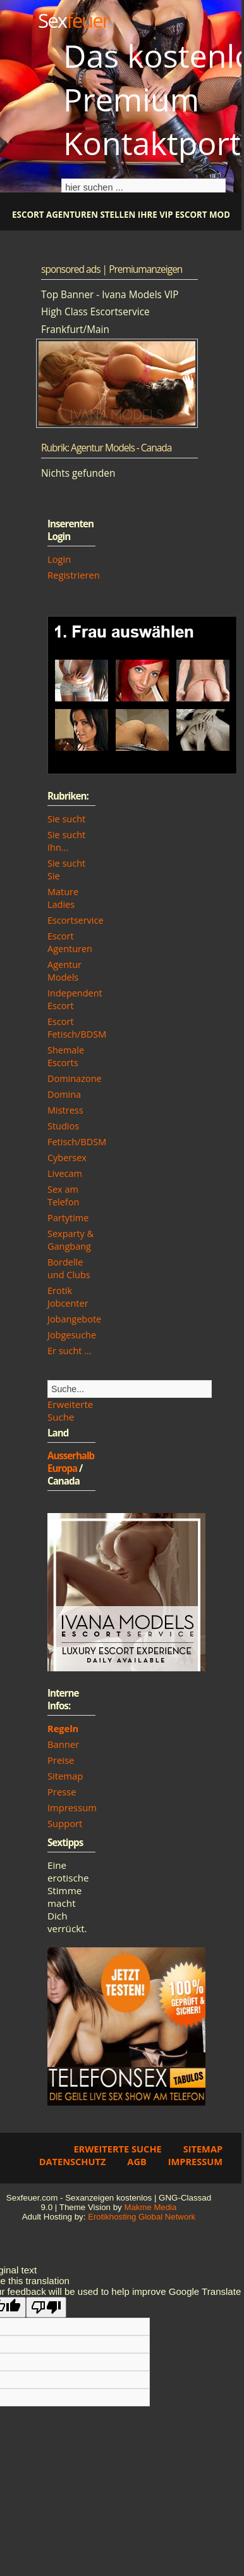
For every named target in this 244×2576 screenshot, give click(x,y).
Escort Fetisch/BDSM (76, 1027)
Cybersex (67, 1158)
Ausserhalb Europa (70, 1461)
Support (64, 1823)
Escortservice (75, 920)
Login (59, 559)
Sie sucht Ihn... (66, 841)
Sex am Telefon (63, 1195)
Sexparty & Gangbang (70, 1240)
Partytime (67, 1218)
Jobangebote (74, 1319)
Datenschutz (72, 2161)
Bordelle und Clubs (68, 1268)
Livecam (64, 1173)
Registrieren (73, 575)
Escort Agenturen (69, 942)
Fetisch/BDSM (76, 1142)
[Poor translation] (46, 2307)
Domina (64, 1094)
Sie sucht (66, 819)
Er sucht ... (69, 1351)
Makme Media (150, 2207)
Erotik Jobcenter (67, 1297)
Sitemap (65, 1775)
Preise (60, 1760)
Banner (63, 1744)
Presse (61, 1791)
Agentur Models (64, 970)
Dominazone (74, 1078)
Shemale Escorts (65, 1056)
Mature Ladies (62, 898)
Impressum (72, 1807)
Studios (63, 1126)
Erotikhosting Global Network (141, 2216)
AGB (136, 2161)
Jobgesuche (71, 1335)
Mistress (65, 1110)
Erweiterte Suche (70, 1410)
